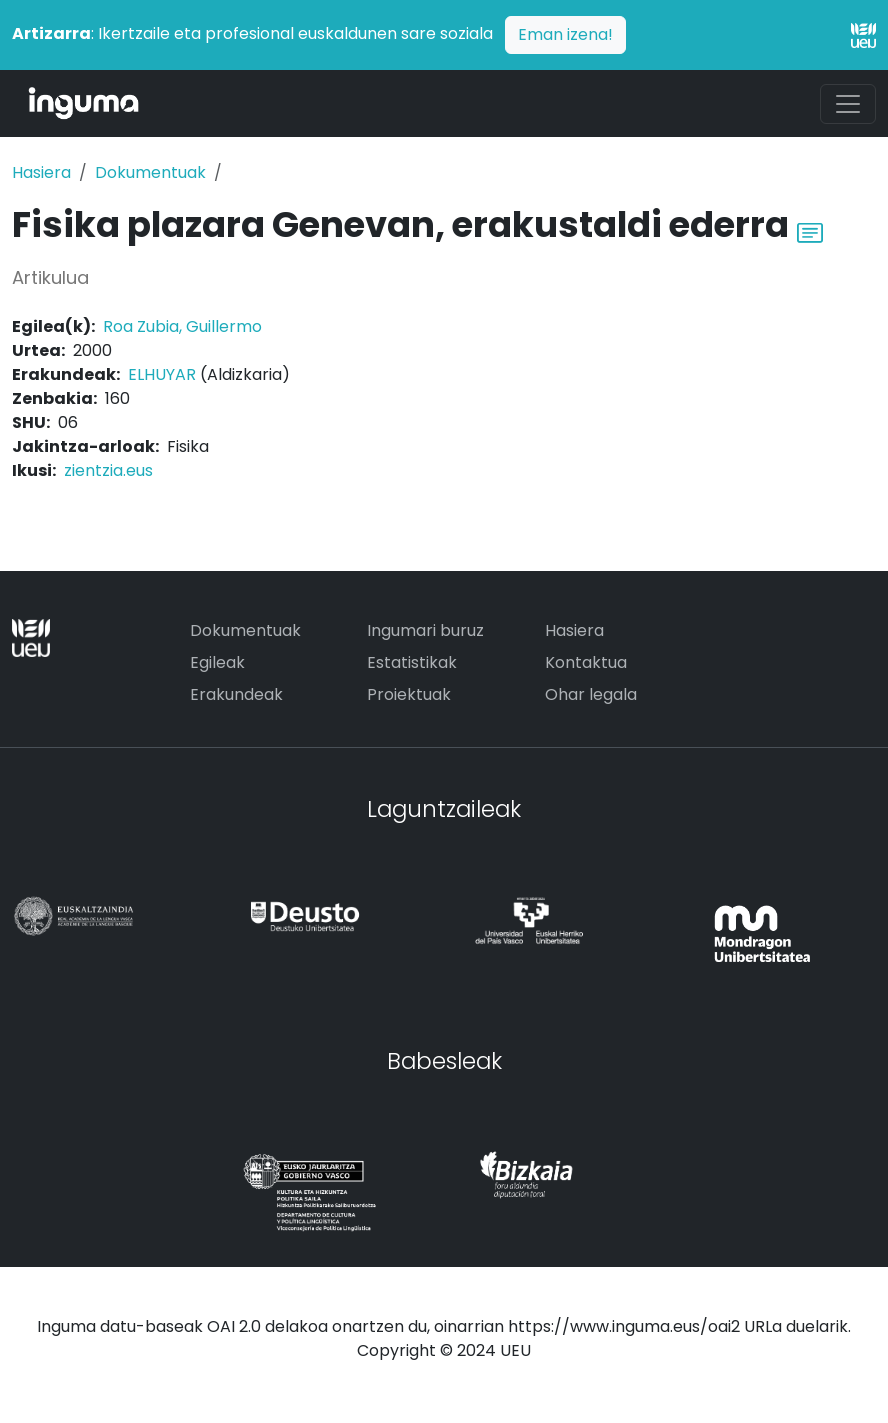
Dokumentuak (150, 172)
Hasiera (41, 172)
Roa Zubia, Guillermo (182, 326)
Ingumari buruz (425, 630)
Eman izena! (565, 34)
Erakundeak (236, 694)
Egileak (217, 662)
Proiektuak (409, 694)
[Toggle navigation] (848, 104)
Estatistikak (412, 662)
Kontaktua (586, 662)
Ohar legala (591, 694)
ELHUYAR (162, 374)
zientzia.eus (108, 470)
